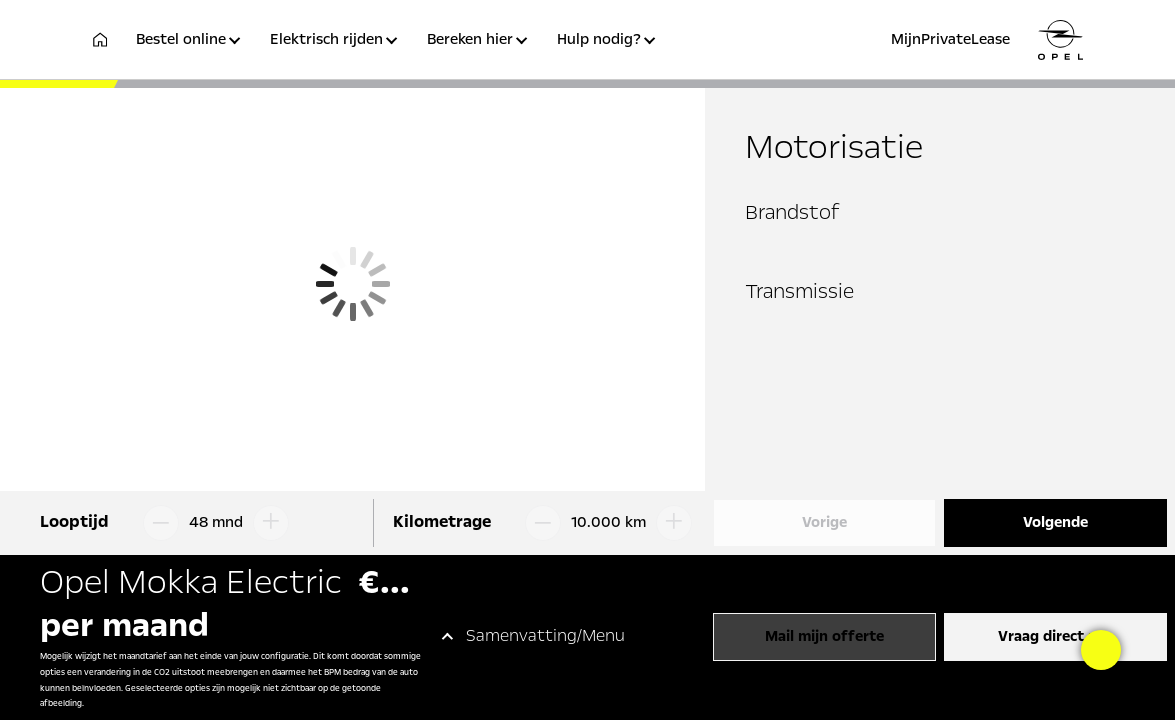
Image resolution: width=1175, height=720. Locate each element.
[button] (191, 51)
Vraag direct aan (1055, 637)
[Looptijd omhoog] (275, 523)
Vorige (824, 523)
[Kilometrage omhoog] (678, 523)
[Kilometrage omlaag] (539, 523)
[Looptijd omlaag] (157, 523)
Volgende (1055, 523)
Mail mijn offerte (824, 637)
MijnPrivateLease (950, 40)
